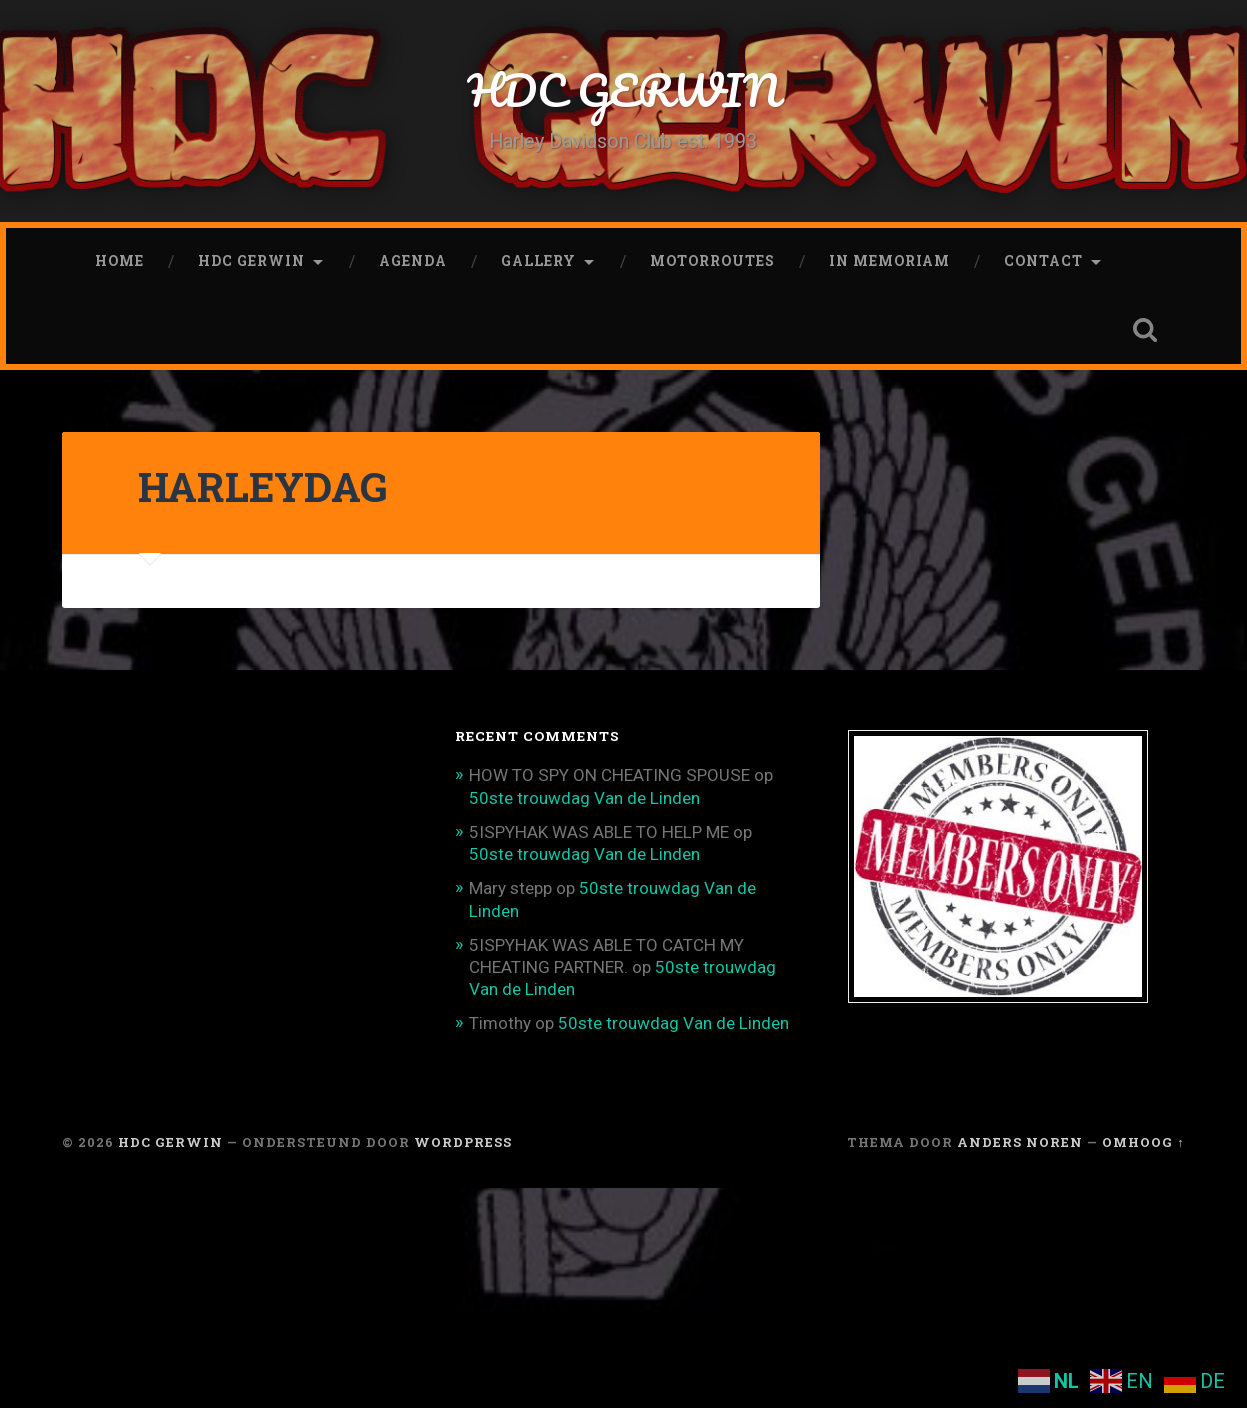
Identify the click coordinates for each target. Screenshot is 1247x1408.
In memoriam (889, 261)
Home (119, 261)
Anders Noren (1020, 1142)
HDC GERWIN (623, 89)
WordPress (463, 1142)
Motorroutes (712, 261)
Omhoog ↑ (1143, 1142)
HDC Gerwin (251, 261)
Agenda (413, 261)
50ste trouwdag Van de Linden (584, 798)
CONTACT (1043, 261)
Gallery (538, 261)
